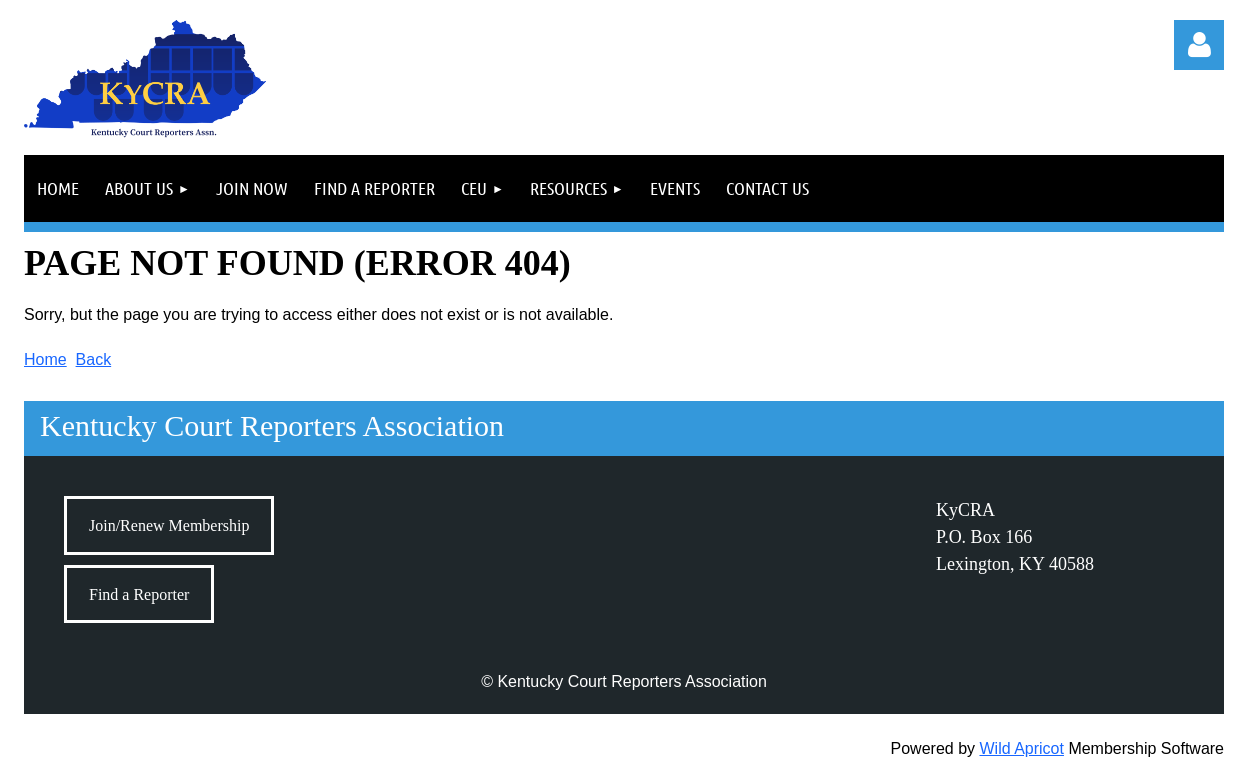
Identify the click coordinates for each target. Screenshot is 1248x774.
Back (94, 359)
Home (45, 359)
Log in (1199, 45)
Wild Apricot (1021, 748)
